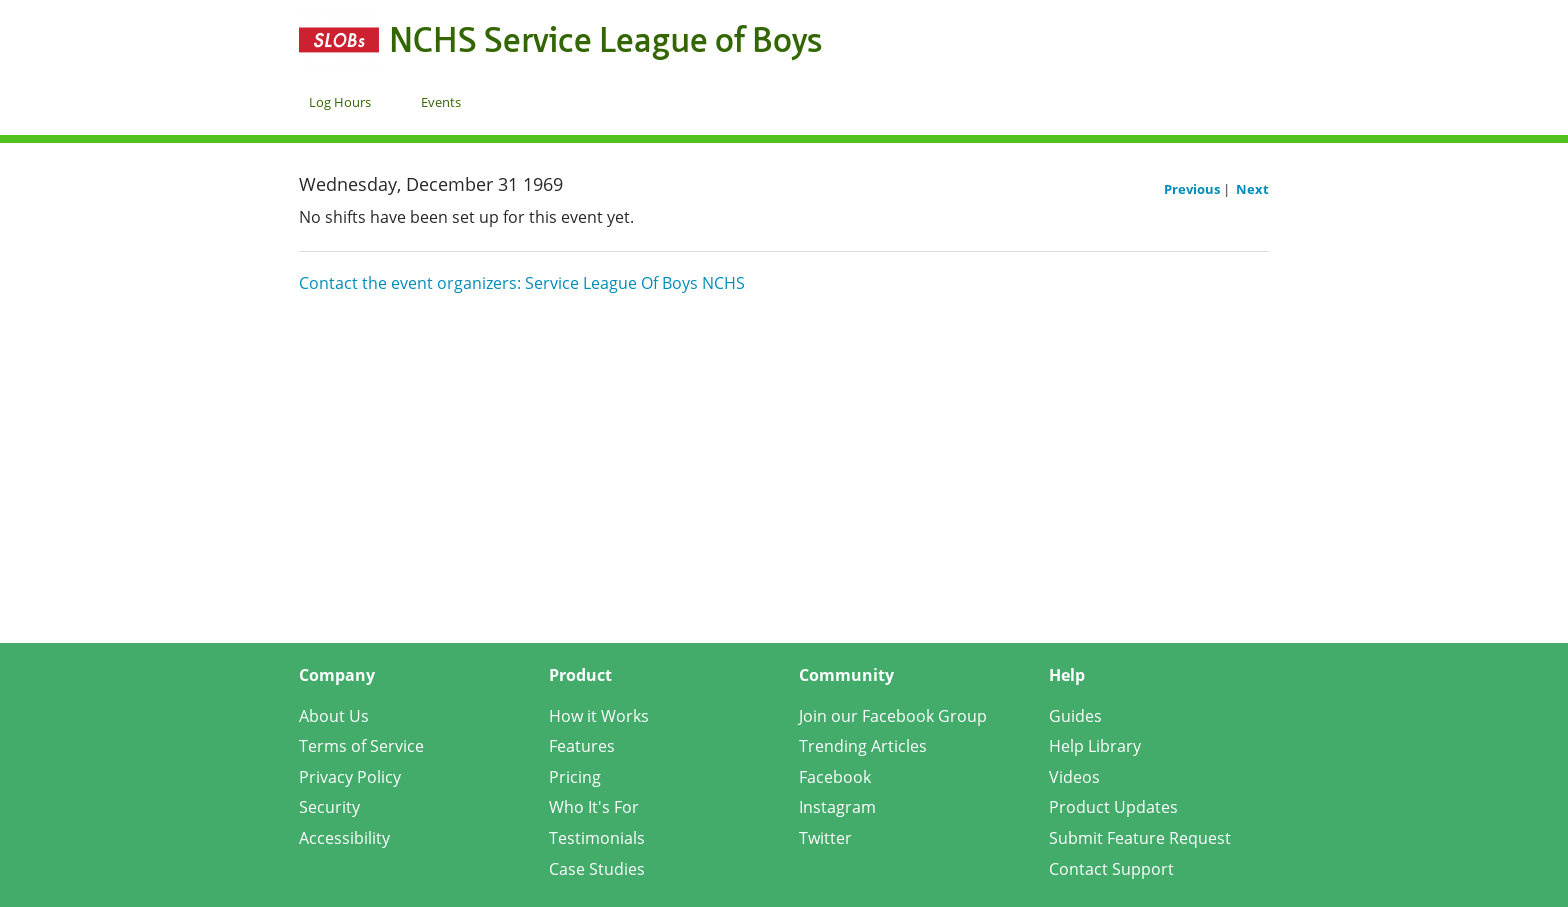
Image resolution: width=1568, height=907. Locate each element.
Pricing (575, 777)
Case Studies (597, 869)
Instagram (837, 807)
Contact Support (1111, 869)
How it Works (599, 716)
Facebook (835, 777)
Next (1252, 189)
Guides (1075, 716)
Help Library (1095, 746)
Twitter (825, 838)
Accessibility (344, 838)
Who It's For (594, 807)
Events (441, 102)
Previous (1193, 189)
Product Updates (1113, 807)
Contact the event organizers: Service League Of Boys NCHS (522, 283)
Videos (1074, 777)
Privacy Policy (350, 777)
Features (582, 746)
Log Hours (340, 102)
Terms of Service (361, 746)
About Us (334, 716)
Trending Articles (863, 746)
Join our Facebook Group (893, 716)
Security (329, 807)
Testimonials (597, 838)
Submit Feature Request (1140, 838)
